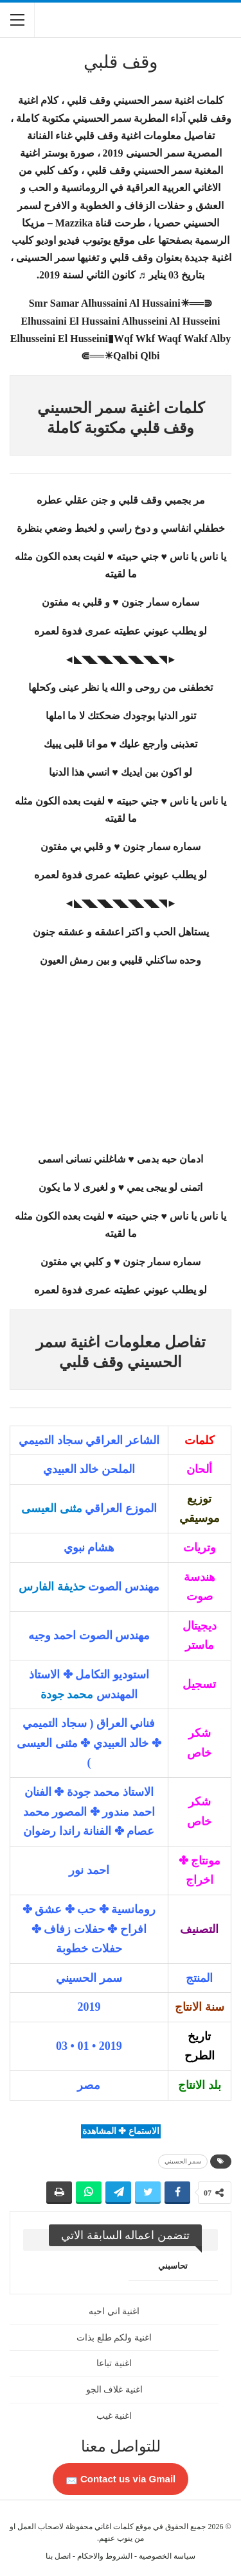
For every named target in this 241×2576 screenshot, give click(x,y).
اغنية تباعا (114, 2363)
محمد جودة (67, 1694)
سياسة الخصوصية (167, 2556)
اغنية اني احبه (114, 2311)
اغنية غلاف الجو (114, 2389)
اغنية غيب (114, 2416)
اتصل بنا (58, 2556)
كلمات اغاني (114, 2526)
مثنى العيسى (51, 1508)
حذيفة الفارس (52, 1586)
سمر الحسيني (183, 2161)
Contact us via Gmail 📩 (121, 2478)
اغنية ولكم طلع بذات (114, 2337)
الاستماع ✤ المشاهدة (120, 2131)
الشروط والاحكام (104, 2556)
